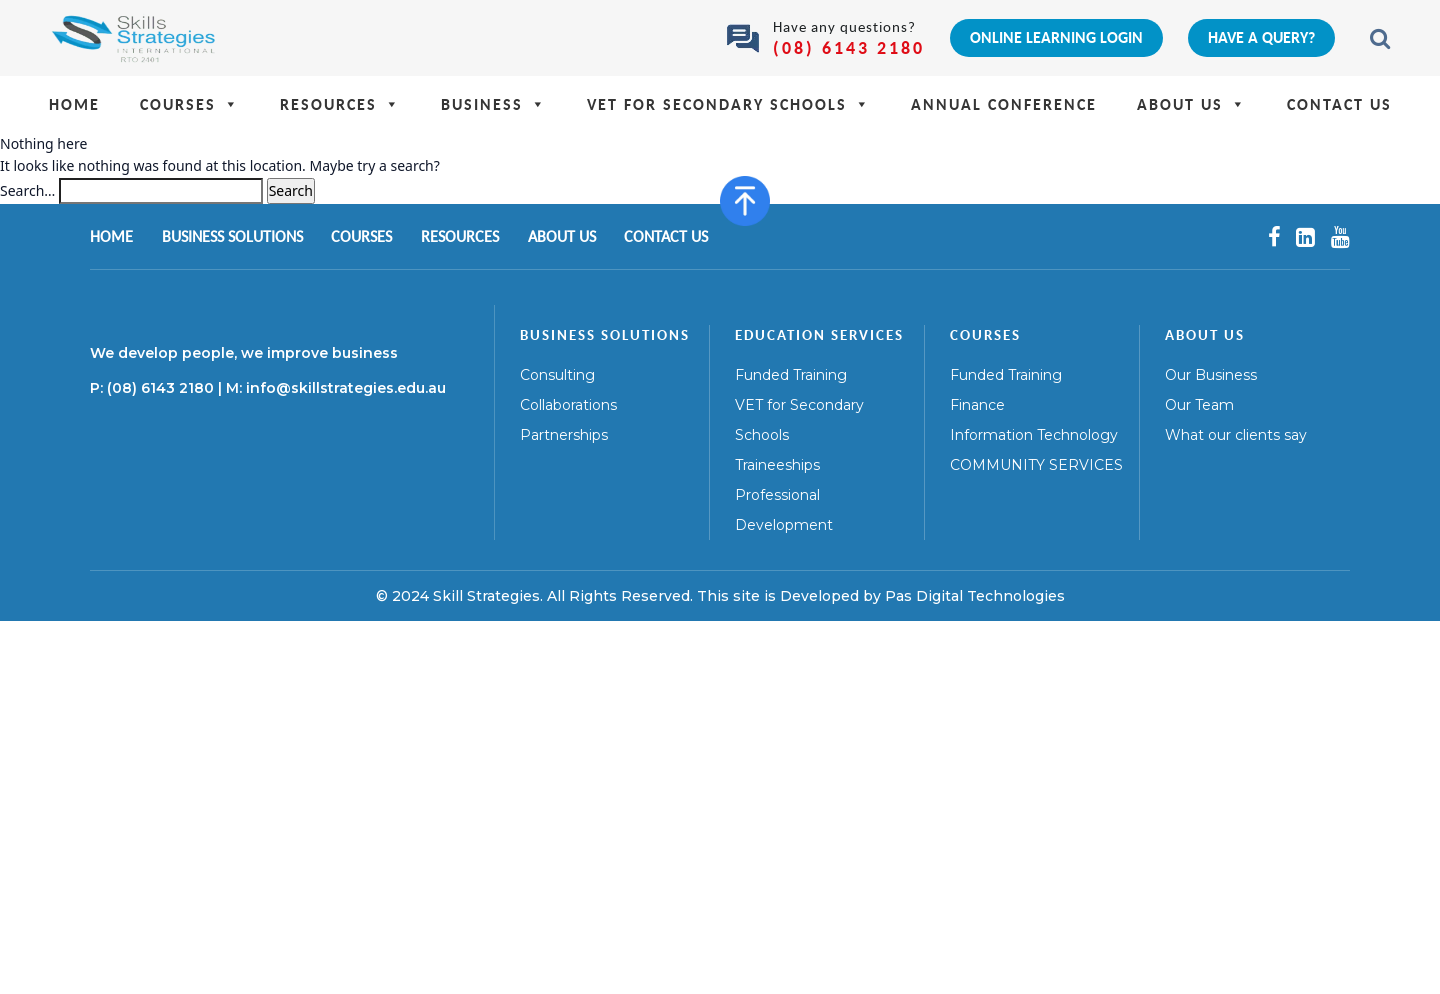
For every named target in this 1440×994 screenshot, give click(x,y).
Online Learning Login (1056, 37)
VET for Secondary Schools (729, 104)
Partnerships (564, 435)
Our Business (1211, 375)
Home (74, 104)
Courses (190, 104)
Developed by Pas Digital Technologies (922, 596)
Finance (977, 405)
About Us (1192, 104)
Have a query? (1261, 37)
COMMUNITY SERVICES (1036, 465)
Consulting (557, 375)
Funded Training (791, 375)
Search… (27, 190)
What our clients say (1236, 435)
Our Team (1199, 405)
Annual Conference (1004, 104)
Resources (340, 104)
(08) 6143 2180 (849, 47)
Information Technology (1034, 435)
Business (494, 104)
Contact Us (1339, 104)
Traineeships (777, 465)
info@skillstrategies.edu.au (346, 388)
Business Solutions (232, 236)
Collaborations (568, 405)
